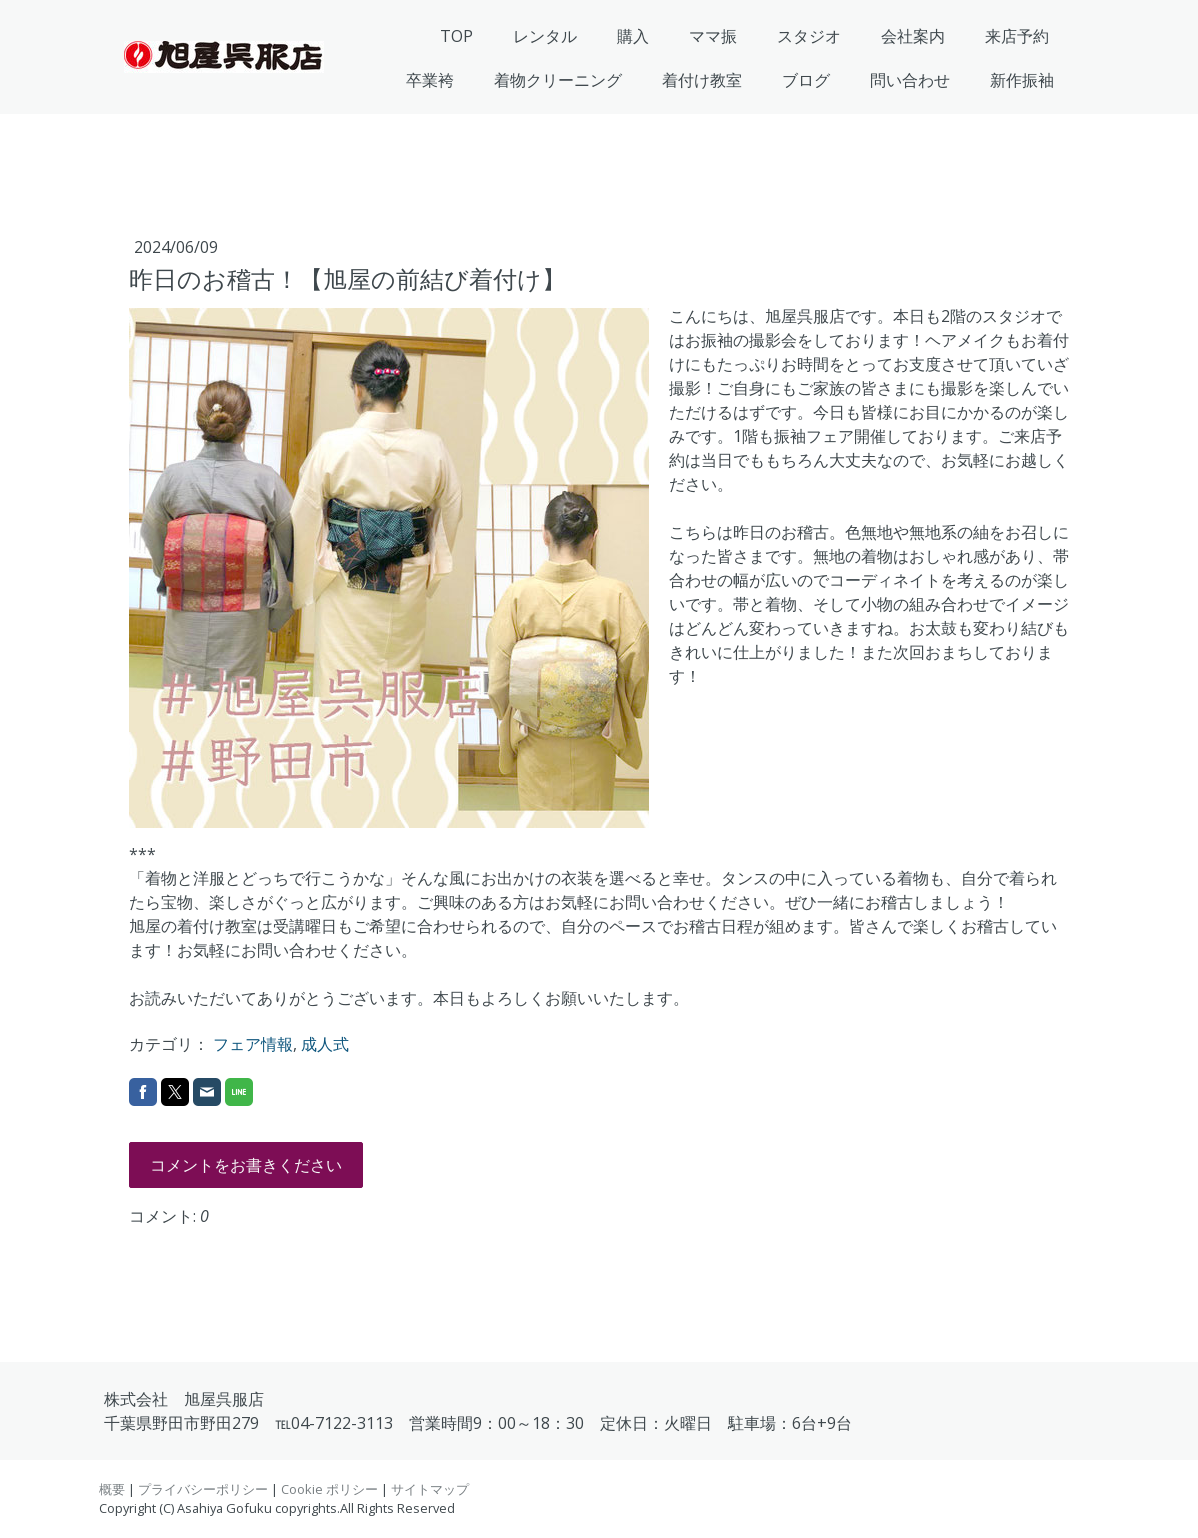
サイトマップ (430, 1489)
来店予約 (1017, 36)
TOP (456, 36)
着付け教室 (702, 80)
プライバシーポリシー (203, 1489)
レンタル (545, 36)
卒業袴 (430, 80)
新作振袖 (1022, 80)
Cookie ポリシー (329, 1489)
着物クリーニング (558, 80)
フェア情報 (253, 1044)
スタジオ (809, 36)
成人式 (325, 1044)
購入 (633, 36)
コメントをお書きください (246, 1165)
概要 (112, 1489)
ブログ (806, 80)
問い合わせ (910, 80)
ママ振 (713, 36)
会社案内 (913, 36)
